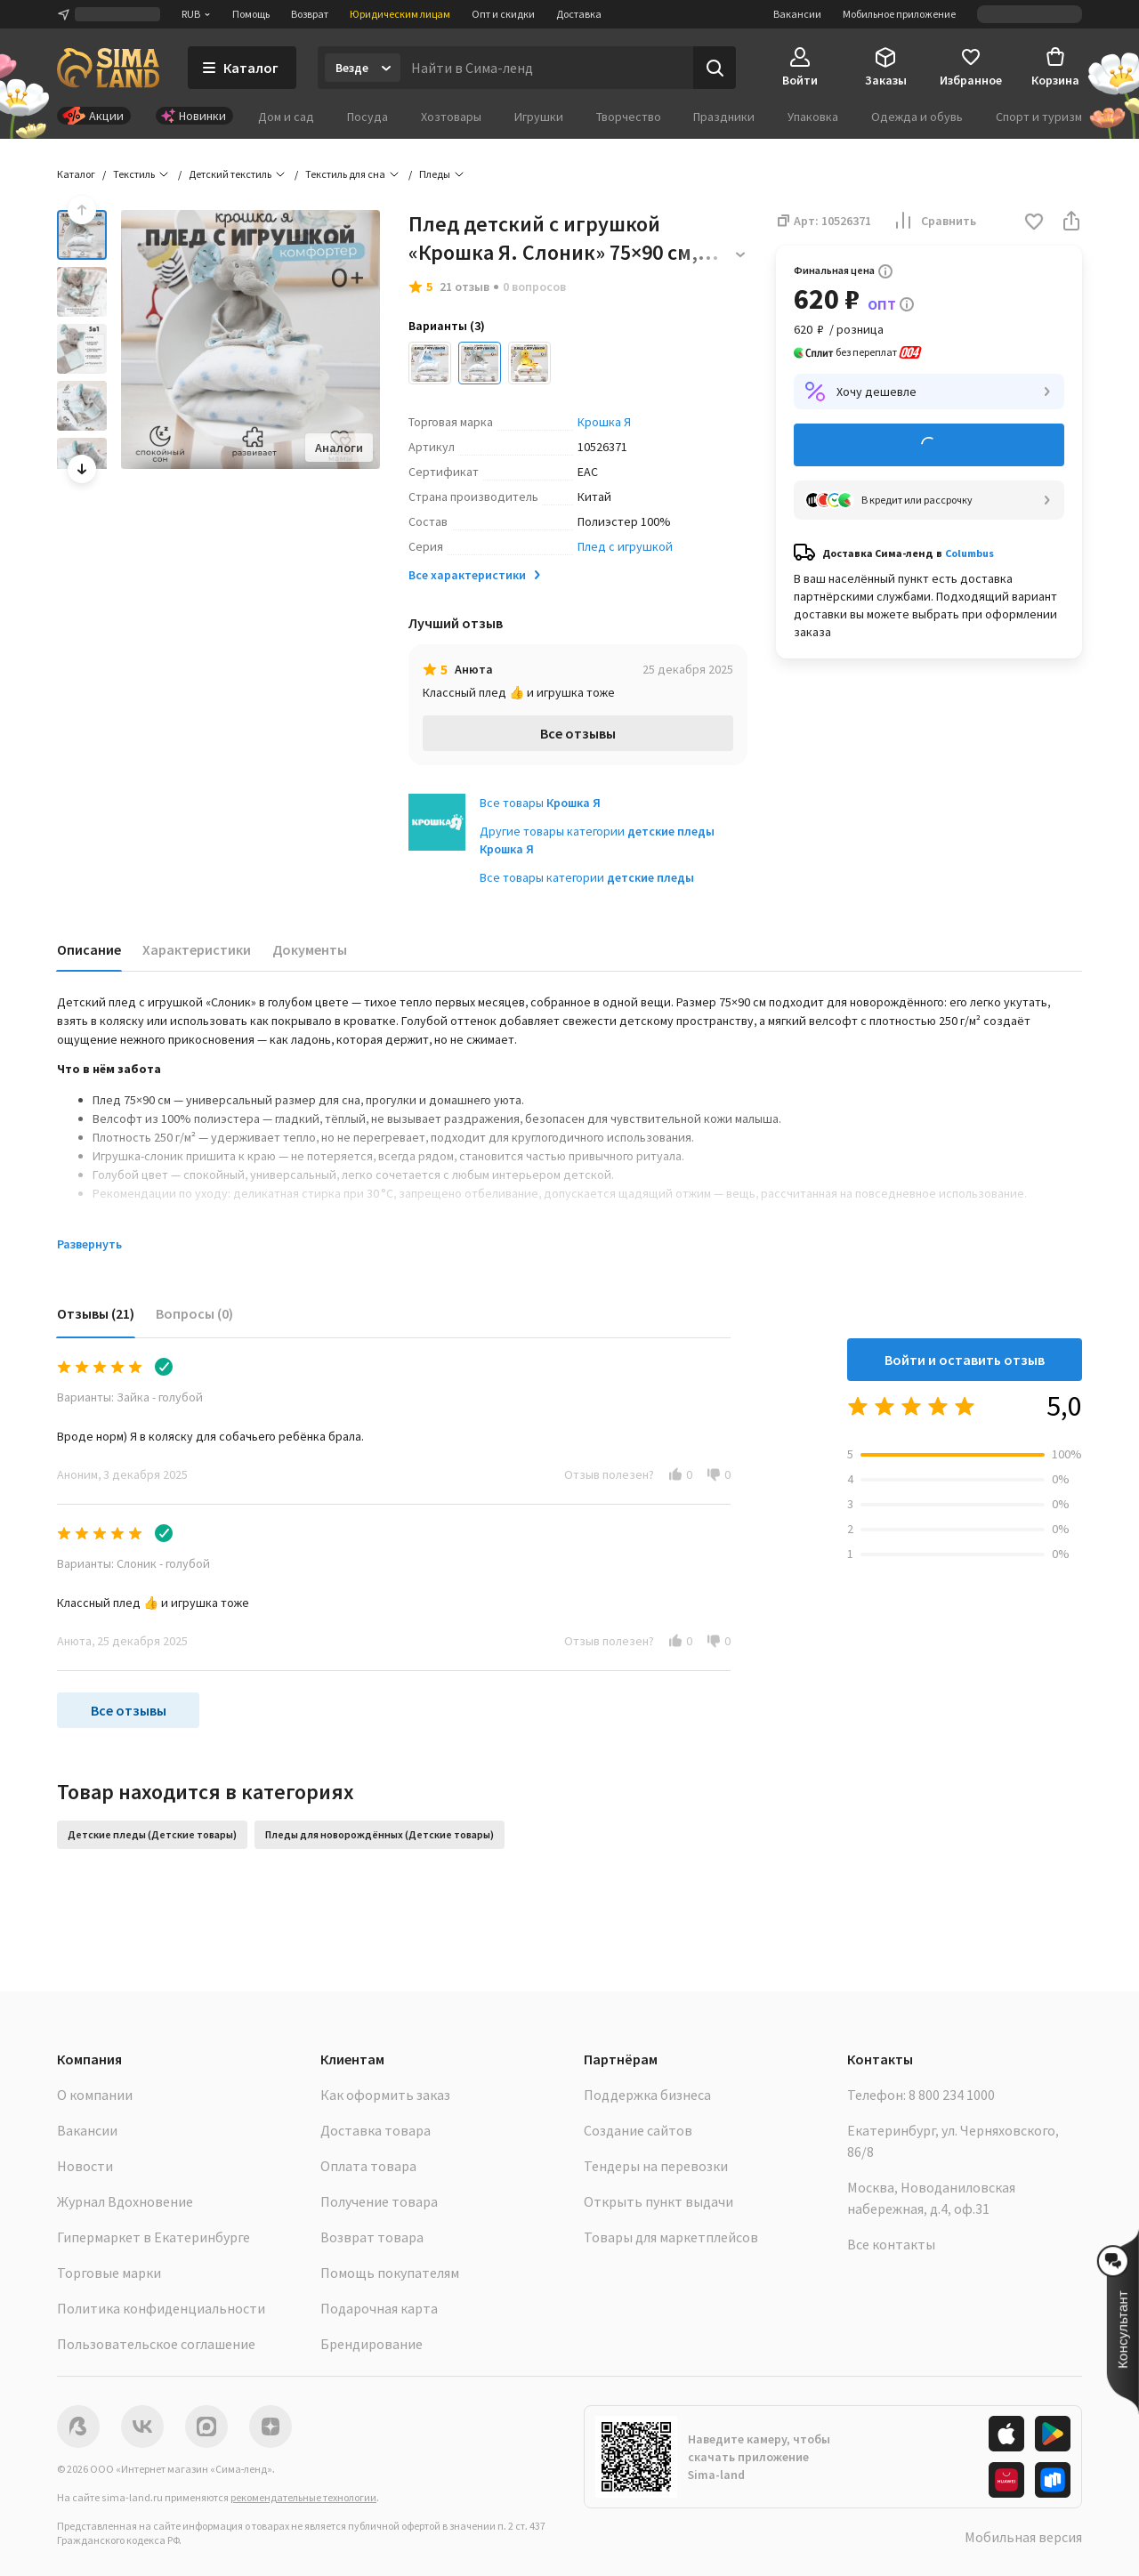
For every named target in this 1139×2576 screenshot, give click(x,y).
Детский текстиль (230, 174)
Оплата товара (368, 2166)
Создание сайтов (638, 2130)
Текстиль (134, 174)
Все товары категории (587, 877)
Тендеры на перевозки (656, 2166)
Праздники (724, 117)
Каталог (76, 174)
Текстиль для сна (345, 174)
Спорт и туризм (1039, 117)
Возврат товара (372, 2237)
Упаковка (813, 117)
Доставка (579, 13)
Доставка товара (375, 2130)
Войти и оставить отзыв (965, 1360)
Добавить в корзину (929, 445)
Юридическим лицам (400, 13)
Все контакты (891, 2244)
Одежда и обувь (917, 117)
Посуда (367, 117)
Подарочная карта (379, 2308)
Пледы (434, 174)
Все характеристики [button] (476, 575)
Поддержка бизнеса (647, 2095)
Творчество (628, 117)
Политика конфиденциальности (161, 2308)
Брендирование (371, 2344)
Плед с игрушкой (625, 546)
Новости (85, 2166)
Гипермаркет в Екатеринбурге (153, 2237)
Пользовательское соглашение (156, 2344)
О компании (95, 2095)
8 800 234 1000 (952, 2095)
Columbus (969, 553)
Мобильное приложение (899, 13)
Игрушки (538, 117)
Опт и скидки (503, 13)
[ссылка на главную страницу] (108, 67)
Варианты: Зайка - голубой (130, 1397)
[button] (1034, 223)
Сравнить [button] (934, 220)
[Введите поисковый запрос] (546, 67)
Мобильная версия (1023, 2537)
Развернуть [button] (89, 1244)
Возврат (309, 13)
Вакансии (797, 13)
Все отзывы (578, 733)
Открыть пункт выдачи (658, 2201)
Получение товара (379, 2201)
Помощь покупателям (389, 2272)
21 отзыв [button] (464, 287)
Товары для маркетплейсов (671, 2237)
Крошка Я (604, 422)
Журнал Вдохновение (125, 2201)
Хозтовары (451, 117)
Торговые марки (109, 2272)
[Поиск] (714, 67)
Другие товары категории (597, 840)
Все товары (540, 803)
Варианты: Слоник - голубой (133, 1563)
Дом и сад (286, 117)
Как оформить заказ (385, 2095)
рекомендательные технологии (303, 2497)
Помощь (251, 13)
